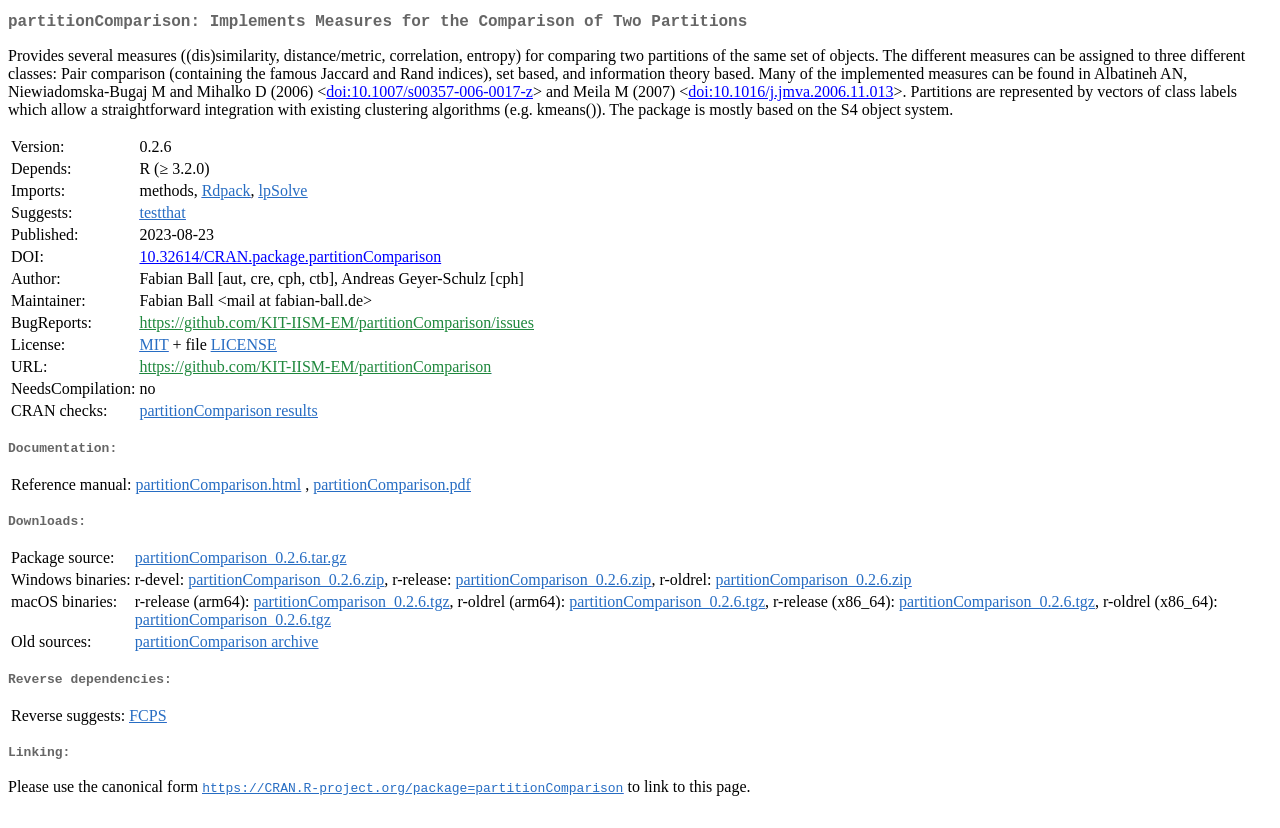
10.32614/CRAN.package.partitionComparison (290, 260)
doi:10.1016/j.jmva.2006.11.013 (790, 95)
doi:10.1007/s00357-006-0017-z (429, 95)
